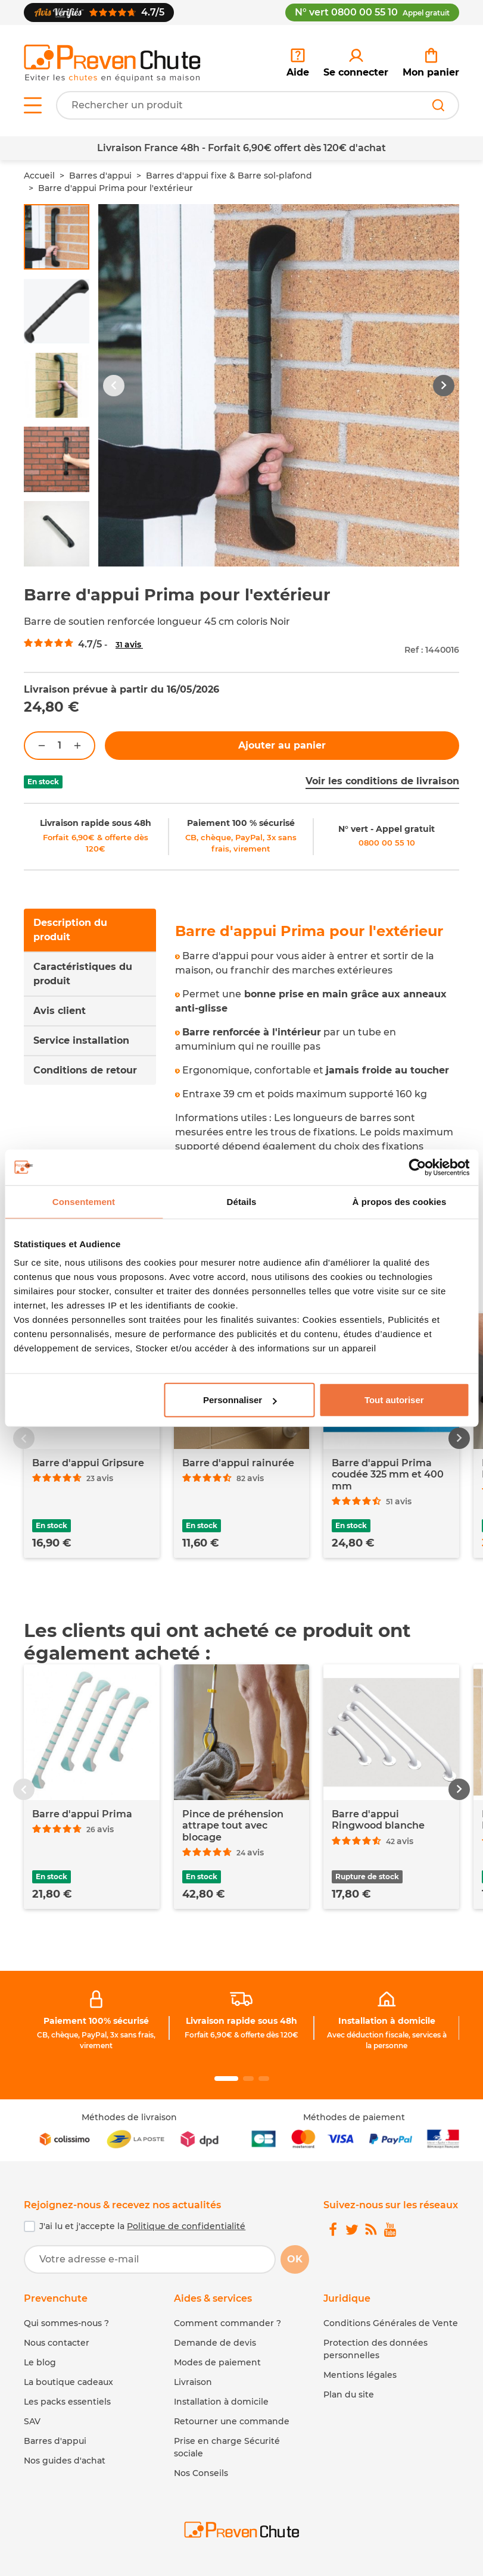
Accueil (39, 175)
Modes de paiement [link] (217, 2362)
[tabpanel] (317, 1068)
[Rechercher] (438, 105)
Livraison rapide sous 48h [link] (95, 823)
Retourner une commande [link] (231, 2421)
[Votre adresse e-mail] (150, 2259)
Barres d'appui (100, 175)
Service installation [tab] (81, 1040)
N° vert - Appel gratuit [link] (386, 829)
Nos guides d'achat (64, 2460)
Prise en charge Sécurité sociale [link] (227, 2447)
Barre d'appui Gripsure (88, 1463)
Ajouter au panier (282, 745)
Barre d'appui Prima (82, 1814)
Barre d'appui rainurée (238, 1463)
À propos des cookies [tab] (400, 1201)
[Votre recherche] (257, 105)
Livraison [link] (193, 2382)
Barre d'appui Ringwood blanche (378, 1819)
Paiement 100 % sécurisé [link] (241, 823)
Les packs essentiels (67, 2401)
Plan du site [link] (348, 2394)
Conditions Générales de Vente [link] (390, 2323)
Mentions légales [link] (360, 2375)
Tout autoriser (394, 1400)
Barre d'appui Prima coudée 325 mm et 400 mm (388, 1474)
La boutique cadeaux (68, 2382)
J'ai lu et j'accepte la (142, 2226)
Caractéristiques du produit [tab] (82, 974)
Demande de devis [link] (215, 2342)
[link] (355, 63)
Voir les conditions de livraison (382, 781)
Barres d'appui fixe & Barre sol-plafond (229, 175)
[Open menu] (33, 105)
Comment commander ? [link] (227, 2323)
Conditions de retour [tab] (85, 1070)
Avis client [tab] (59, 1010)
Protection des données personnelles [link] (375, 2349)
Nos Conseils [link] (201, 2473)
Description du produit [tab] (70, 930)
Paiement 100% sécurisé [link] (96, 2020)
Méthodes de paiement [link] (354, 2117)
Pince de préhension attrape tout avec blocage (232, 1825)
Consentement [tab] (83, 1201)
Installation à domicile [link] (386, 2020)
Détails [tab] (242, 1201)
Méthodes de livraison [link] (129, 2117)
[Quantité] (59, 746)
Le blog (40, 2362)
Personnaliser (239, 1400)
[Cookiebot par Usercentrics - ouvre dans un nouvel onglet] (417, 1167)
